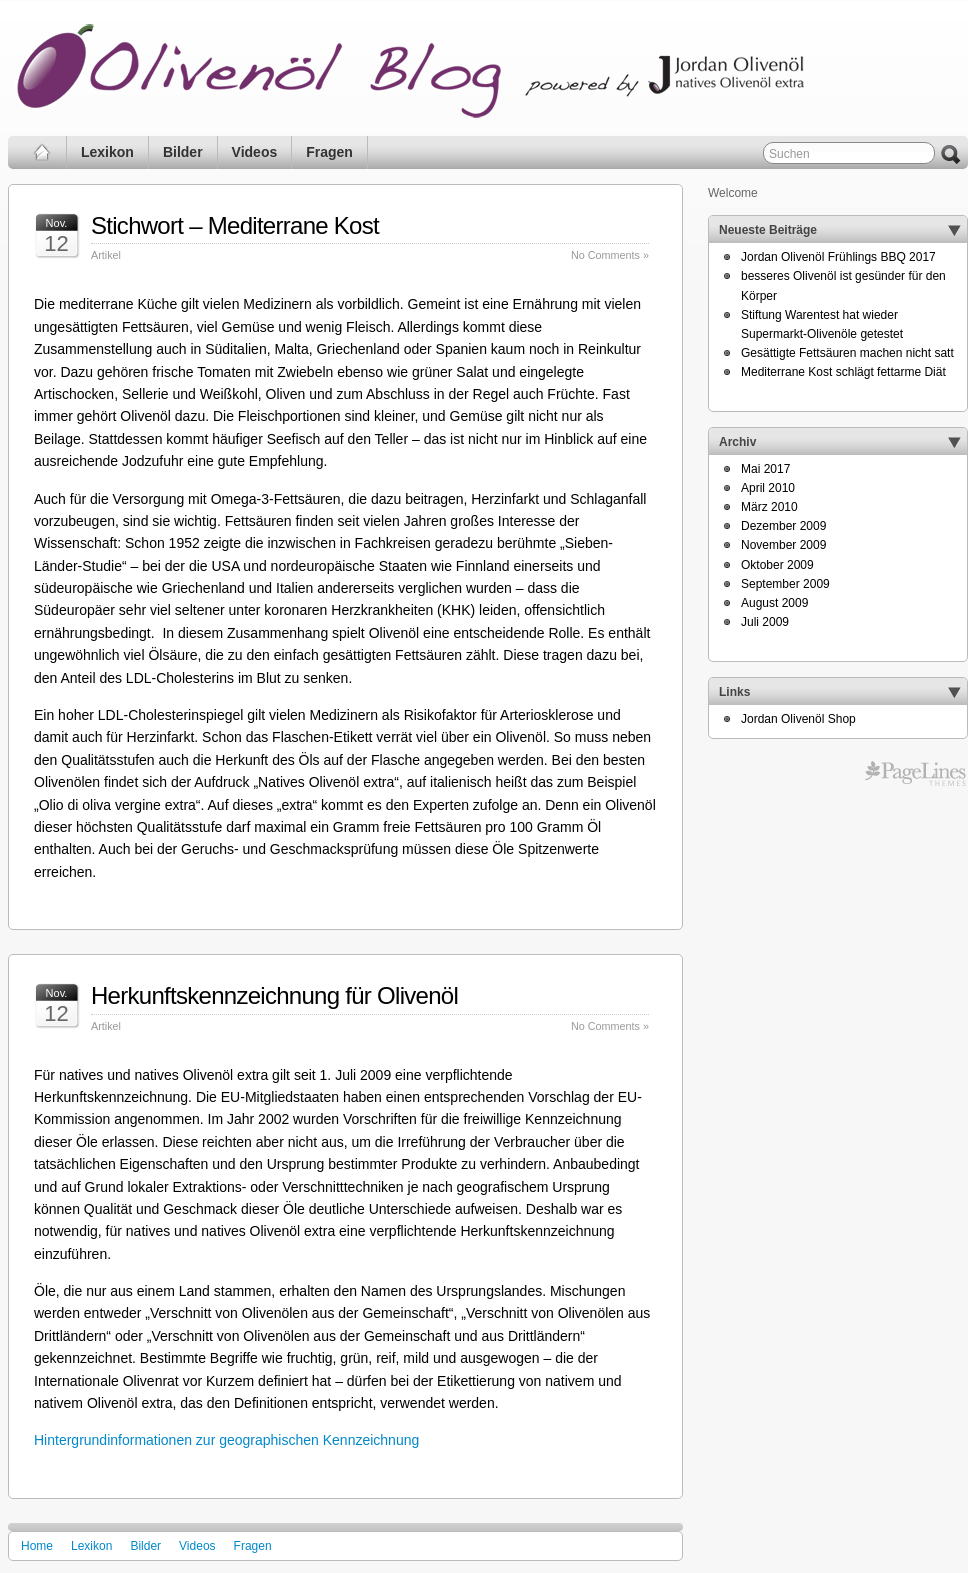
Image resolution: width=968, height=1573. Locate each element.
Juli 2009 (765, 622)
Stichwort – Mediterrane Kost (235, 225)
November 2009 (783, 545)
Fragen (329, 152)
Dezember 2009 (783, 526)
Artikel (106, 255)
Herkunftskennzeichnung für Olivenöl (274, 995)
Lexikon (107, 152)
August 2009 (774, 603)
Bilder (183, 152)
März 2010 (769, 507)
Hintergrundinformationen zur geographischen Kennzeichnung (226, 1440)
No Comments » (610, 255)
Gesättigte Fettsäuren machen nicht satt (847, 353)
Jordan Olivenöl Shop (798, 719)
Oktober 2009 (777, 565)
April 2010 (768, 488)
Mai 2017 (765, 469)
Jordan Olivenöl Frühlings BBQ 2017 (838, 257)
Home (37, 1546)
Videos (255, 152)
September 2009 (785, 584)
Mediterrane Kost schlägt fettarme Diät (843, 372)
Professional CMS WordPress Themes (915, 774)
